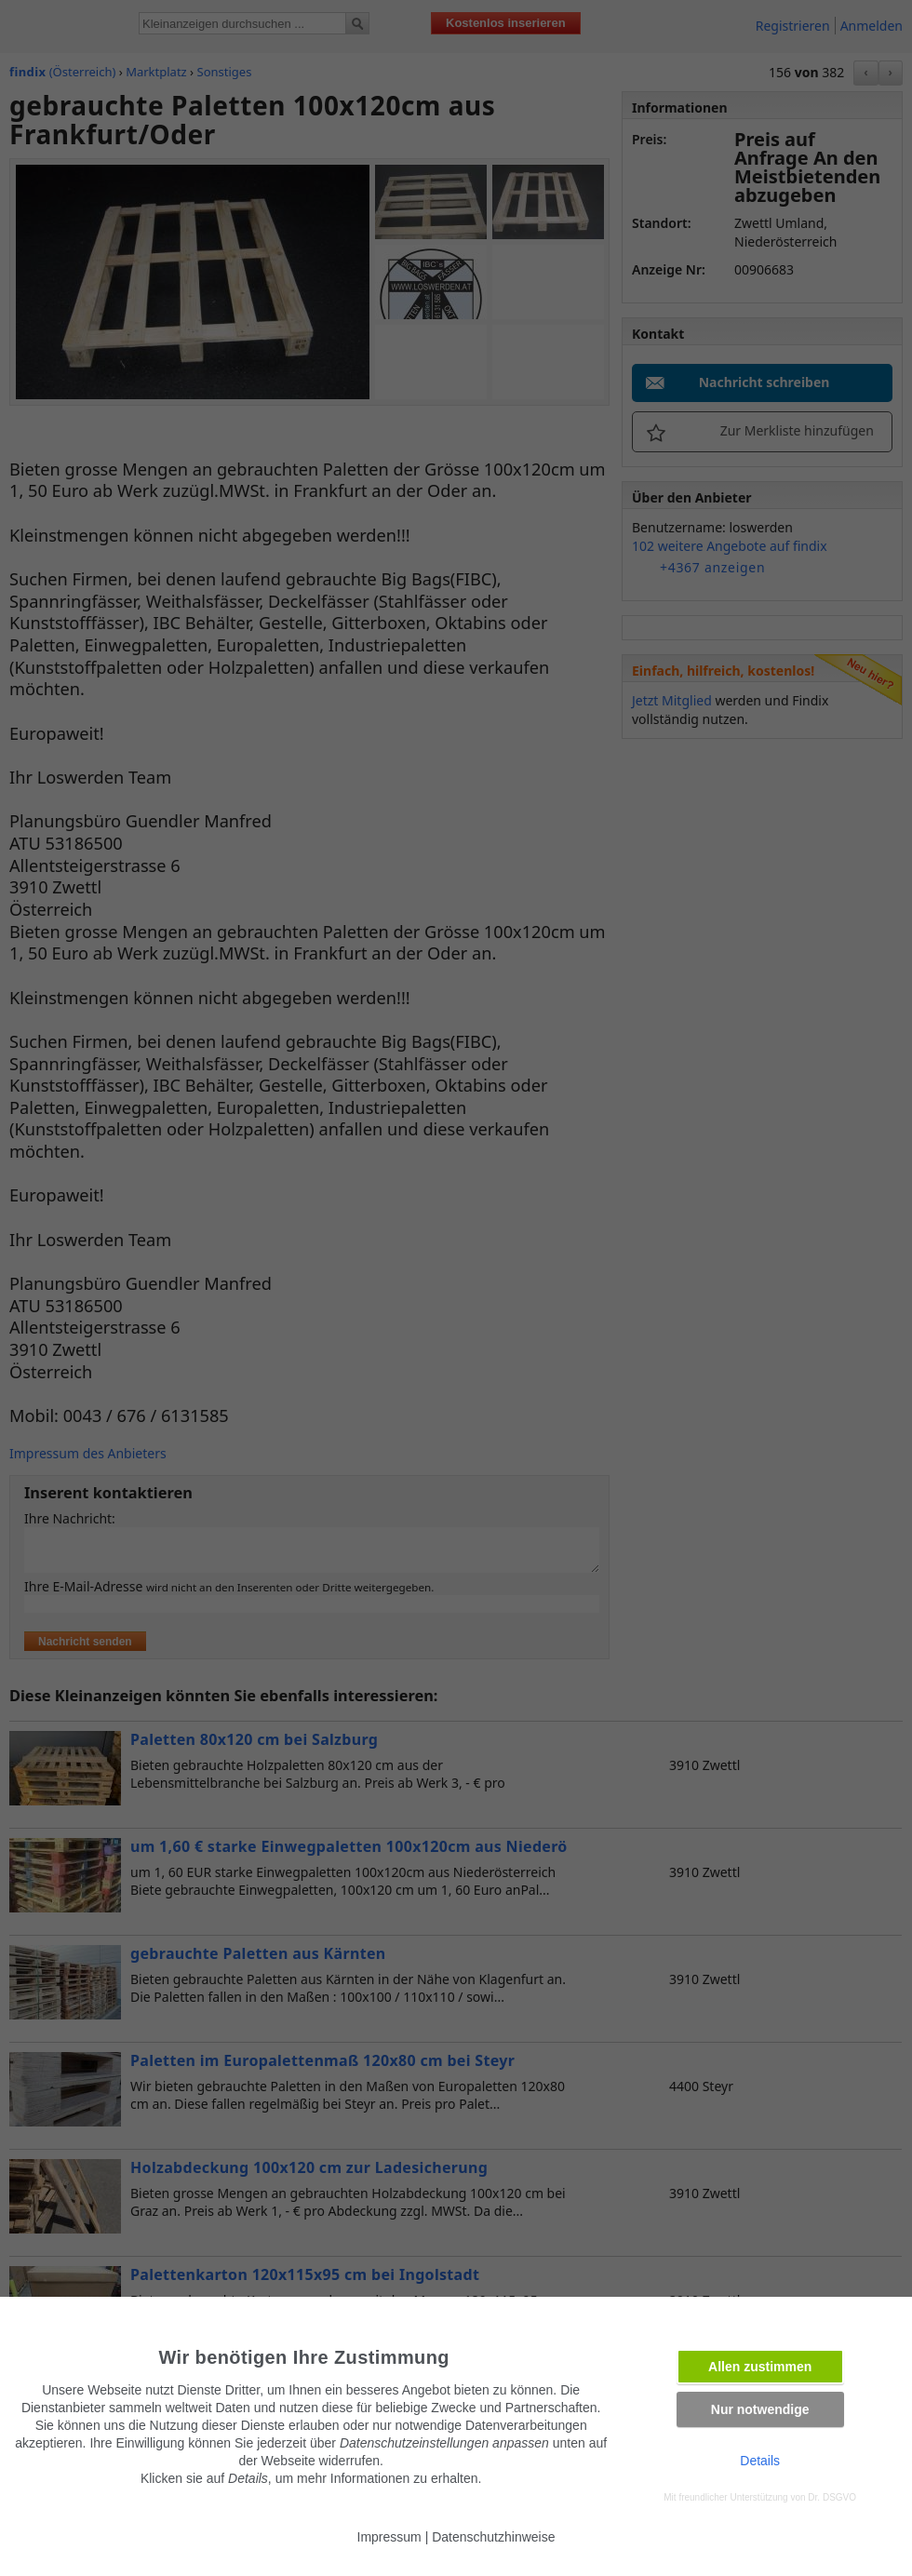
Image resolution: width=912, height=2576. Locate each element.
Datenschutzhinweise (493, 2536)
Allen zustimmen (759, 2366)
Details (760, 2460)
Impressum (389, 2536)
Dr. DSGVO (832, 2497)
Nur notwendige (760, 2409)
